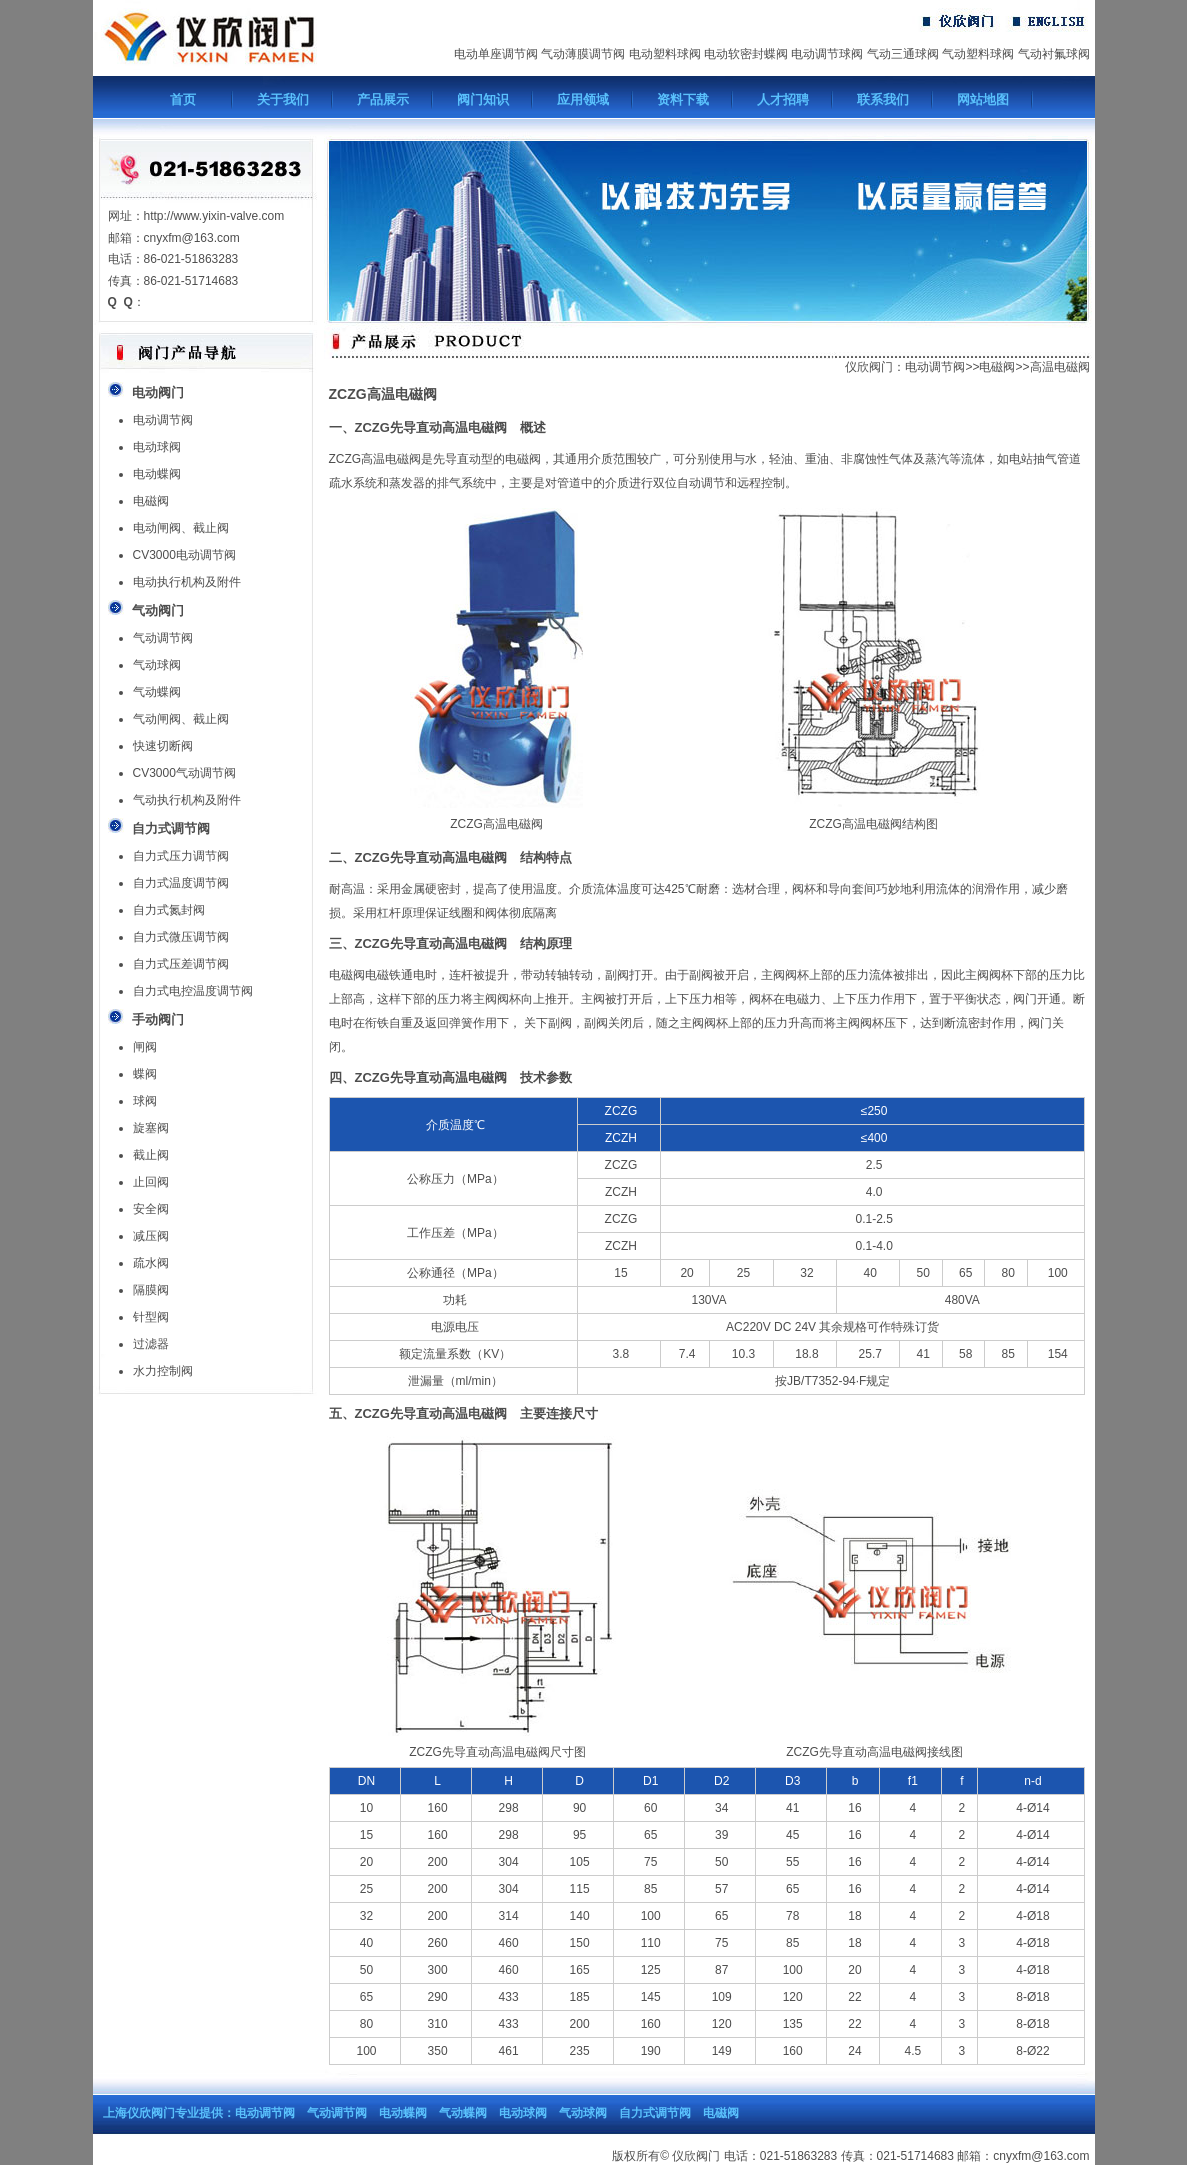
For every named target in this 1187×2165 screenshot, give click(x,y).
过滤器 (151, 1344)
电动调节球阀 (827, 54)
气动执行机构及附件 (187, 800)
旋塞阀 (151, 1128)
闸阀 (145, 1047)
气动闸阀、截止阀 (181, 719)
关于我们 (283, 99)
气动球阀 (157, 665)
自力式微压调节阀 (181, 937)
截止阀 (151, 1155)
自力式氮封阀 (169, 910)
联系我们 (883, 99)
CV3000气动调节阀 (184, 773)
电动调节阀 (163, 420)
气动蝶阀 (157, 692)
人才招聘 (783, 99)
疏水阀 (151, 1263)
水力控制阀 (163, 1371)
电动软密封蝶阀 (746, 54)
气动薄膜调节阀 (583, 54)
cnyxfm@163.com (1041, 2156)
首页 (183, 99)
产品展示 (383, 99)
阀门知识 (483, 99)
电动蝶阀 (157, 474)
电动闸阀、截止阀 (181, 528)
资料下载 (683, 99)
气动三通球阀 (903, 54)
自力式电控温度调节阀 (193, 991)
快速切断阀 (163, 746)
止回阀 (151, 1182)
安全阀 (151, 1209)
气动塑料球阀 (978, 54)
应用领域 (583, 99)
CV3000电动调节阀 (184, 555)
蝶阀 (145, 1074)
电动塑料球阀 (665, 54)
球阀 (145, 1101)
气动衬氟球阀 (1054, 54)
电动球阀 (157, 447)
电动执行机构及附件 (187, 582)
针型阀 (151, 1317)
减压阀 (151, 1236)
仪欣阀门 (869, 367)
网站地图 (983, 99)
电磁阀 (151, 501)
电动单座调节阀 (496, 54)
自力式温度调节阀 (181, 883)
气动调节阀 (163, 638)
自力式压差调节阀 (181, 964)
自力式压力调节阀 (181, 856)
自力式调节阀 (655, 2113)
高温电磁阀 (1060, 367)
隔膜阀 (151, 1290)
